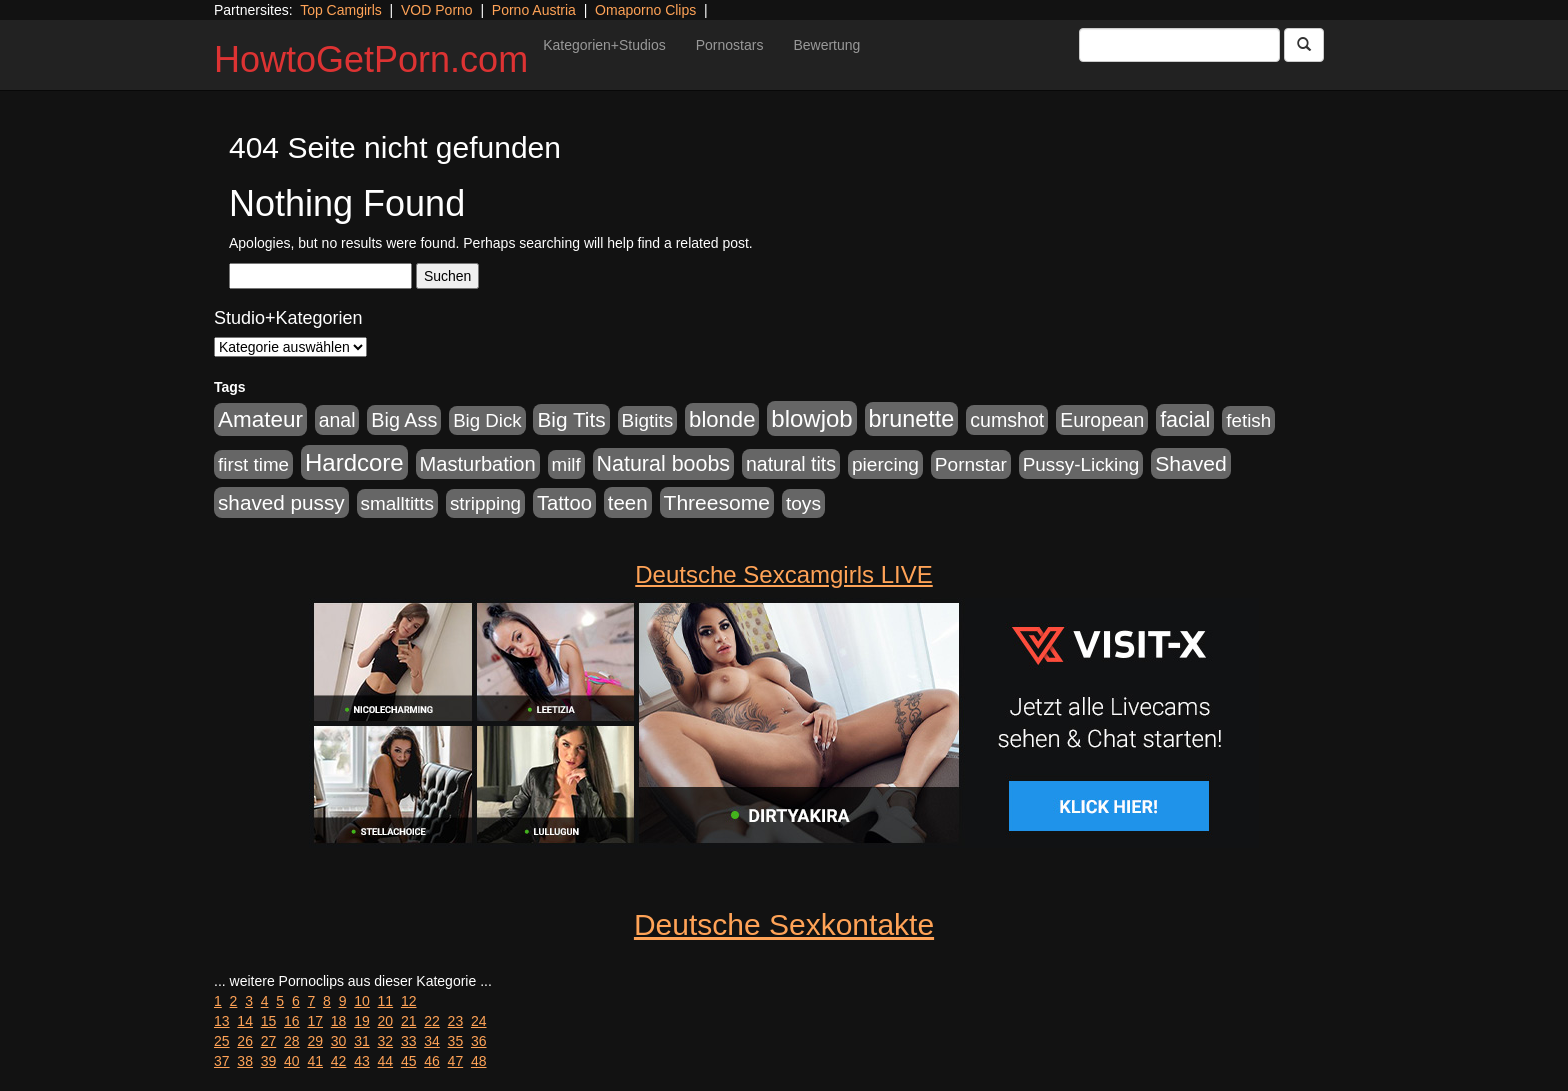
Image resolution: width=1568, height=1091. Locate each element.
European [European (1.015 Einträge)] (1102, 420)
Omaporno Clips (645, 10)
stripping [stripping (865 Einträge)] (485, 503)
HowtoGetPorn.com (371, 59)
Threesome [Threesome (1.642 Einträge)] (717, 502)
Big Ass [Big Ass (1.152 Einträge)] (404, 420)
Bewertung (826, 45)
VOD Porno (437, 10)
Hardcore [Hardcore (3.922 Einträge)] (354, 462)
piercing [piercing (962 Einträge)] (885, 464)
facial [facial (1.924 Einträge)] (1185, 420)
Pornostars (730, 45)
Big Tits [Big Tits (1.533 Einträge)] (571, 419)
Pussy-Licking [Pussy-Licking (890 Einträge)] (1081, 464)
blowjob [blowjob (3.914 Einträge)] (811, 418)
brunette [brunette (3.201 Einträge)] (912, 419)
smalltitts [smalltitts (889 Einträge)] (397, 503)
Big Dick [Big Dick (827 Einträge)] (487, 420)
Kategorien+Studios (604, 45)
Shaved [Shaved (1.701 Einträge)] (1191, 463)
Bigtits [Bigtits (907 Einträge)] (648, 420)
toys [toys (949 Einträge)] (803, 503)
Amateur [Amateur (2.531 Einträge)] (260, 419)
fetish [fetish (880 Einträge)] (1248, 420)
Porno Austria (534, 10)
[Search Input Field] (1179, 45)
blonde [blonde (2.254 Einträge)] (722, 419)
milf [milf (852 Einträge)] (566, 464)
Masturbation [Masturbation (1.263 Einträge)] (478, 464)
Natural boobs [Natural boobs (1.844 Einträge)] (663, 464)
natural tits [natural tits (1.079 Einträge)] (791, 464)
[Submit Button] (1304, 45)
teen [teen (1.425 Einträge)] (628, 502)
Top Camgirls (341, 10)
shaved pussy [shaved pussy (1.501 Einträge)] (281, 502)
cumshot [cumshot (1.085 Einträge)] (1007, 420)
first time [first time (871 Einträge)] (253, 464)
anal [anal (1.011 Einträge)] (337, 420)
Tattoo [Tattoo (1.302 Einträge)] (564, 503)
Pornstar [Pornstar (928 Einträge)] (971, 464)
